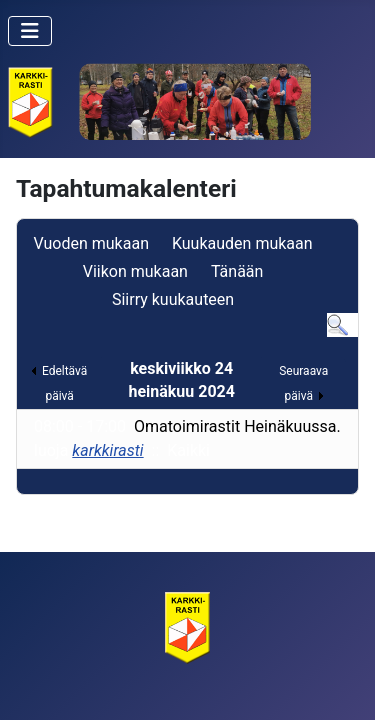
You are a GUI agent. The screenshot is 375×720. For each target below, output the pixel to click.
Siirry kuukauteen (173, 299)
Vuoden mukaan (91, 243)
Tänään (237, 271)
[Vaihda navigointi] (30, 31)
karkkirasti (107, 450)
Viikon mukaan (135, 271)
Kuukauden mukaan (242, 243)
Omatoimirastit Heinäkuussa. (237, 426)
